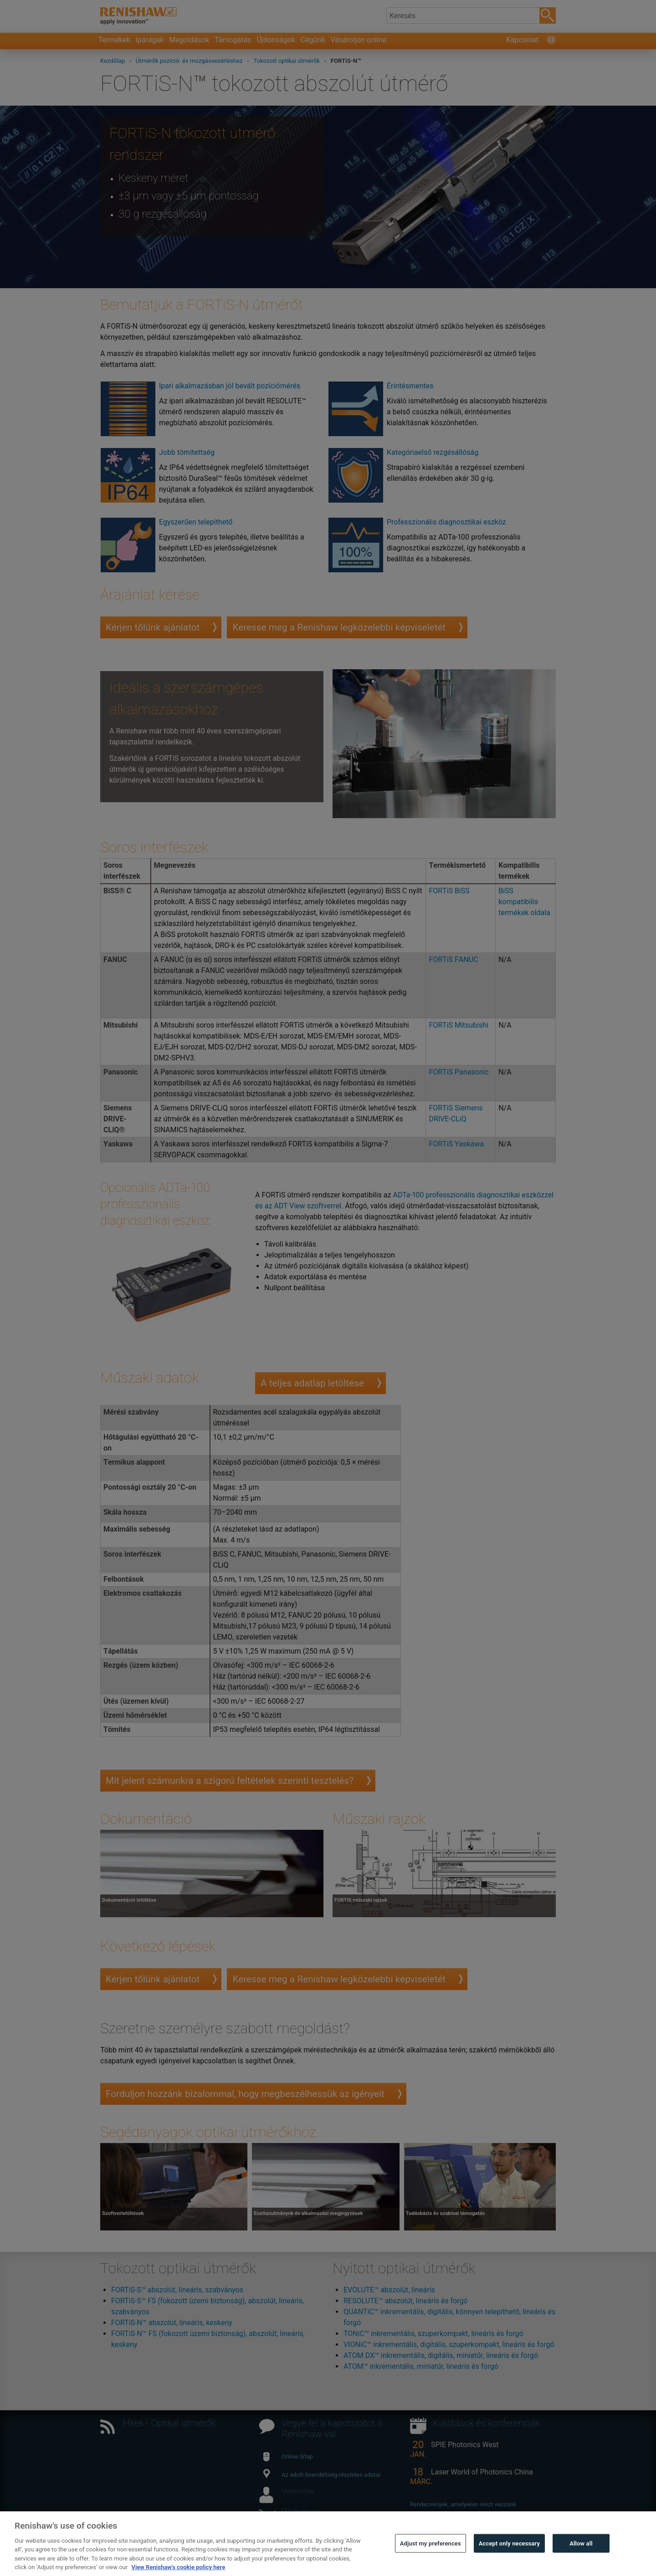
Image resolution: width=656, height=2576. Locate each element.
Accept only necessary (509, 2558)
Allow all (581, 2558)
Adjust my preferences (430, 2558)
